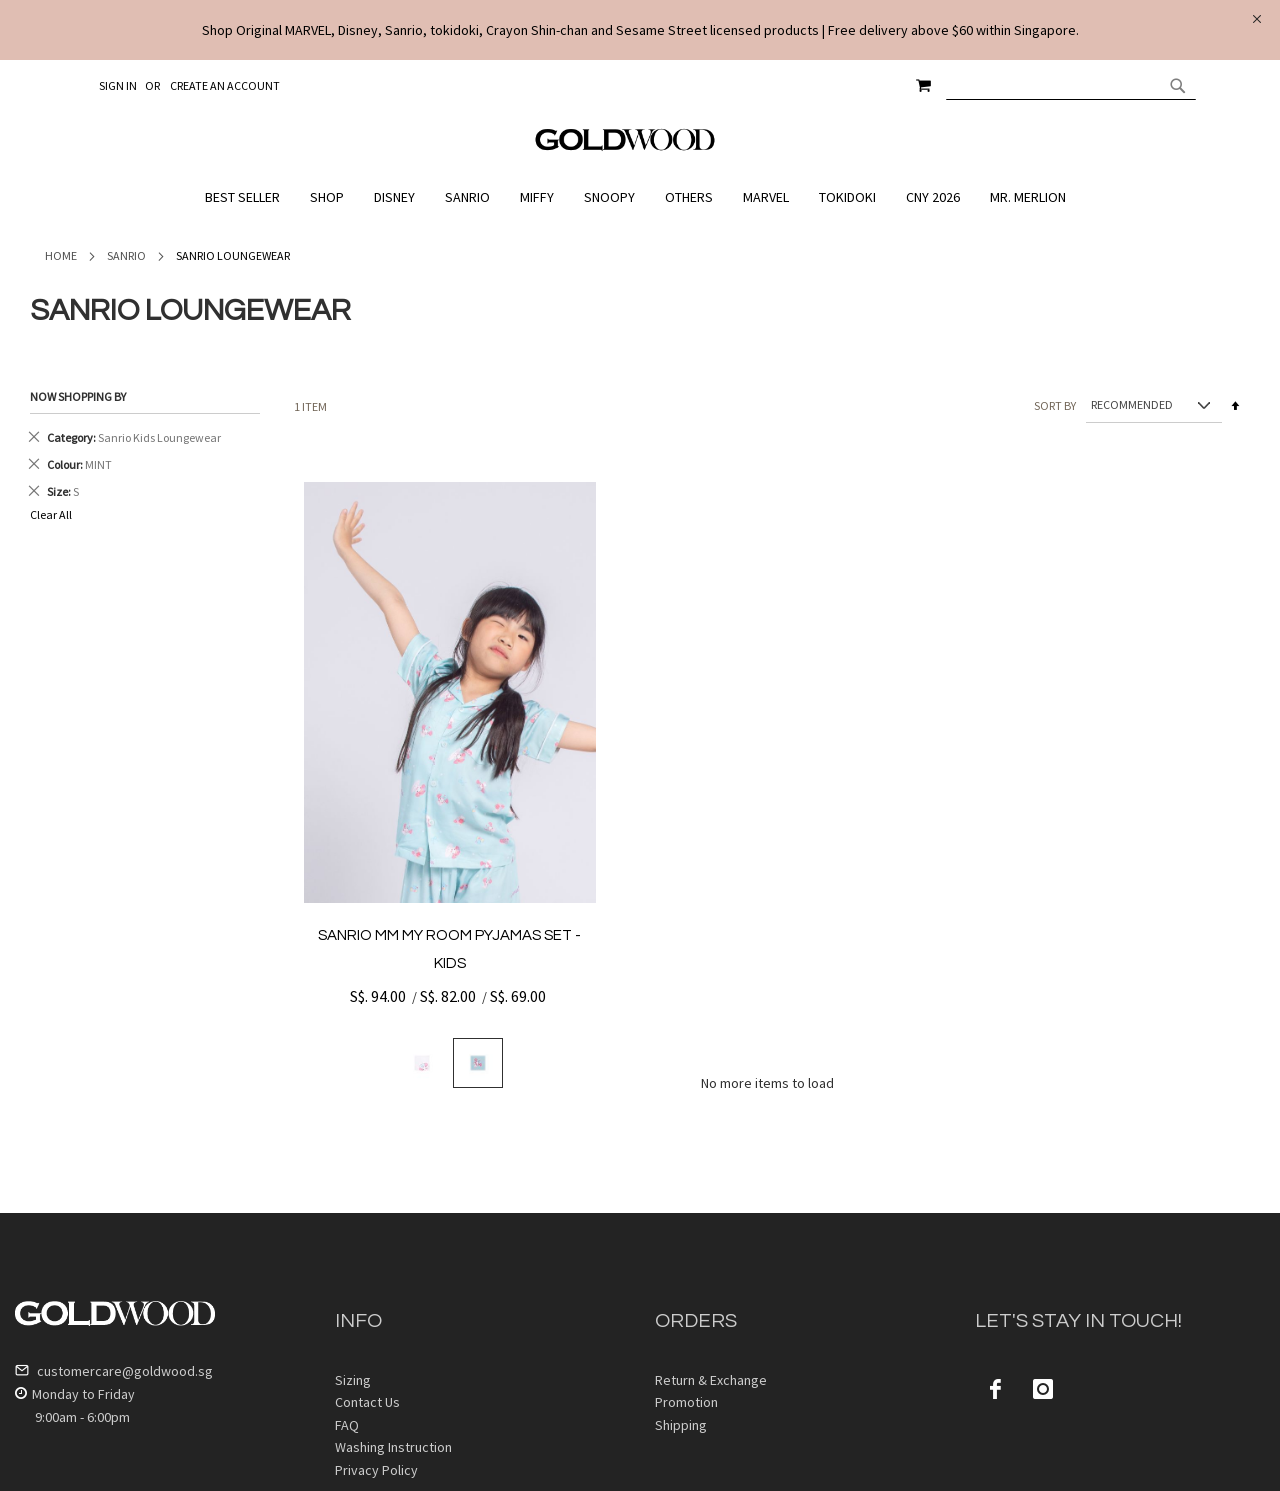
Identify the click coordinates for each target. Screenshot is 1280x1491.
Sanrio (126, 255)
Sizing (353, 1380)
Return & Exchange (711, 1380)
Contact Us (367, 1402)
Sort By (1055, 404)
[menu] (640, 197)
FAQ (347, 1425)
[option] (422, 1063)
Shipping (681, 1425)
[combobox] (1071, 85)
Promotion (686, 1402)
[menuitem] (247, 197)
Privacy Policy (376, 1470)
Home (61, 255)
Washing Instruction (393, 1447)
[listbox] (450, 1063)
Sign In (118, 85)
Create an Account (225, 85)
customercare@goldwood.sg (114, 1371)
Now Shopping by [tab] (78, 396)
